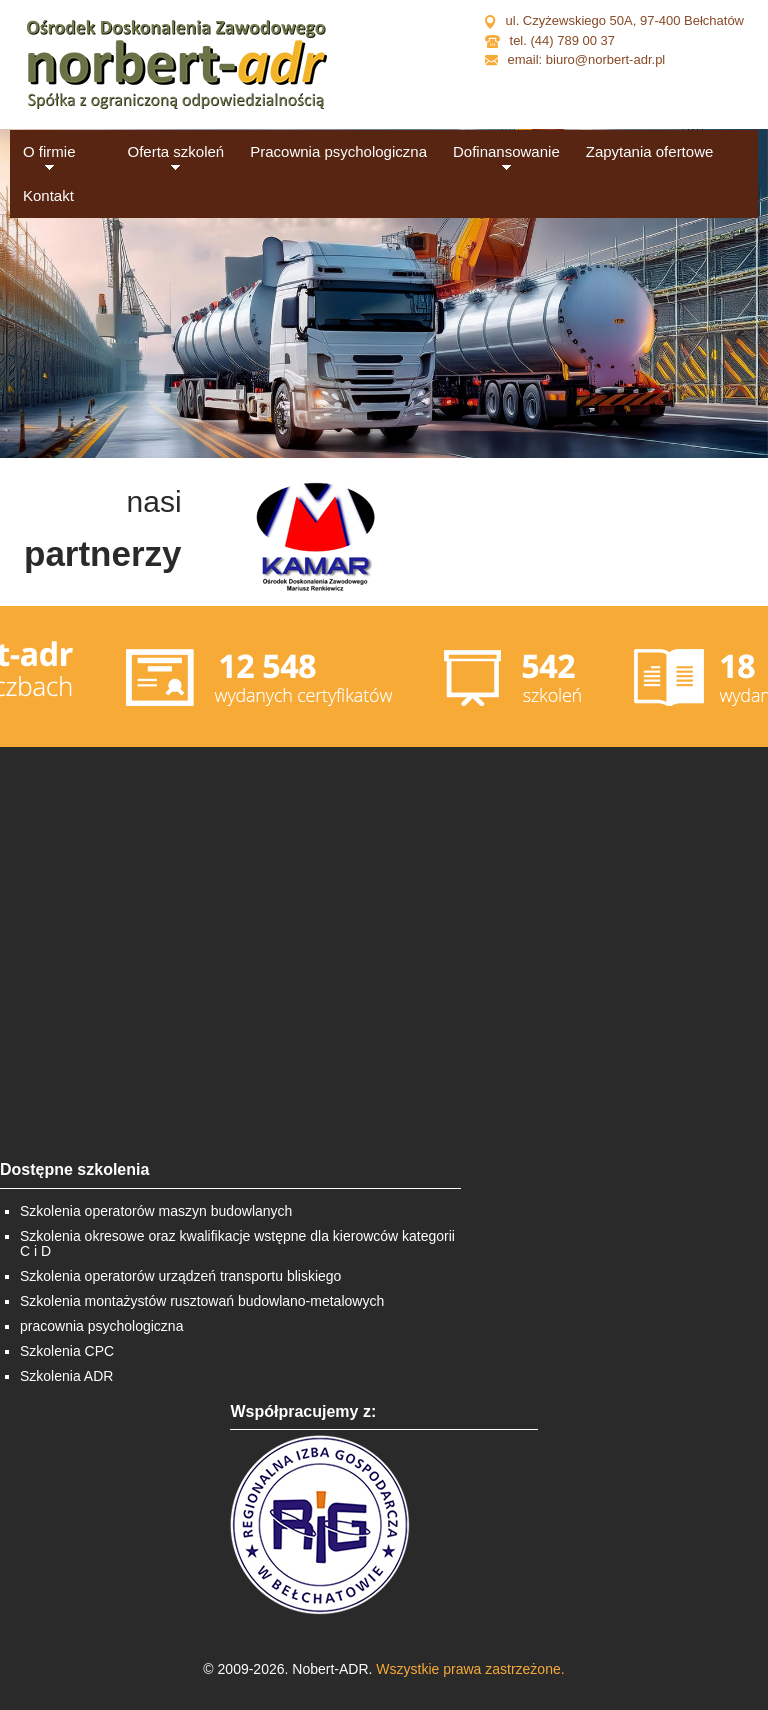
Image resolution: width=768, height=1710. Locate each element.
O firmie (49, 151)
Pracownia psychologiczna (338, 151)
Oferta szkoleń (176, 151)
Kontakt (48, 195)
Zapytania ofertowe (650, 151)
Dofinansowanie (506, 151)
